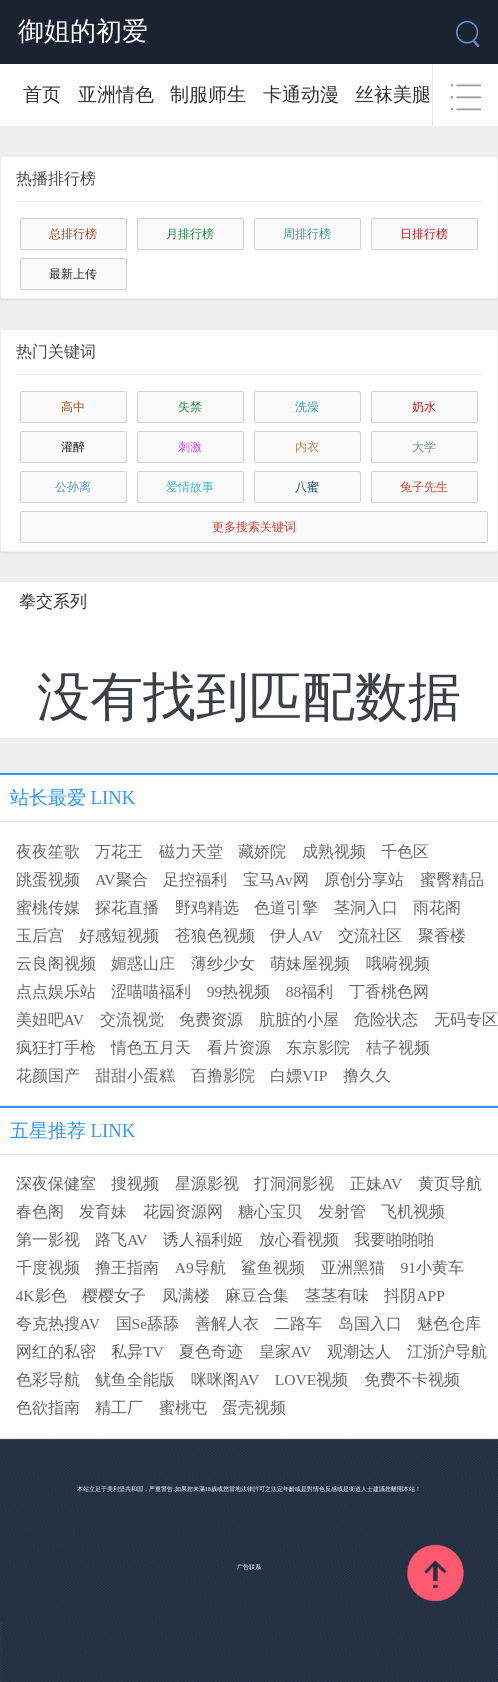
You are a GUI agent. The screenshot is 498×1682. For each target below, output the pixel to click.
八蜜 (307, 487)
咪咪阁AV (225, 1379)
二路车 (298, 1323)
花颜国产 (48, 1075)
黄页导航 (450, 1183)
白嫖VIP (298, 1075)
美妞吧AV (50, 1019)
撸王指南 (127, 1267)
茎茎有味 (337, 1295)
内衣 (307, 447)
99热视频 (239, 991)
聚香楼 (442, 935)
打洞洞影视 (294, 1183)
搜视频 (135, 1183)
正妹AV (376, 1183)
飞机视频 (413, 1211)
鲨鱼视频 (273, 1267)
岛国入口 (370, 1323)
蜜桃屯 (183, 1407)
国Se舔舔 (148, 1323)
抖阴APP (414, 1295)
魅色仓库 (449, 1323)
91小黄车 (432, 1267)
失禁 (190, 407)
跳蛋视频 (48, 879)
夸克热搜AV (58, 1323)
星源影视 (207, 1183)
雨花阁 (437, 907)
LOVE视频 (311, 1379)
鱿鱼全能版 (135, 1379)
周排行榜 (307, 234)
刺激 (190, 447)
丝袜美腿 (393, 94)
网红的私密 (56, 1351)
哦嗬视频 (398, 963)
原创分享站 (364, 879)
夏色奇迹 (211, 1351)
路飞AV (121, 1239)
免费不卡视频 (412, 1379)
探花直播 (127, 907)
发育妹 (103, 1211)
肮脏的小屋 (299, 1019)
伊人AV (296, 935)
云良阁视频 (56, 963)
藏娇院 (262, 851)
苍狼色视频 (215, 935)
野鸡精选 (207, 907)
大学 (424, 447)
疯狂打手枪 (56, 1047)
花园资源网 (183, 1211)
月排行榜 (190, 234)
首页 (42, 94)
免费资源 (211, 1019)
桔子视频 (398, 1047)
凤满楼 (186, 1295)
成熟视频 (334, 851)
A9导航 (200, 1267)
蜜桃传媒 (48, 907)
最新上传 (73, 274)
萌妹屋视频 (310, 963)
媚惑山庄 (143, 963)
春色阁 (40, 1211)
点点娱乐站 (56, 991)
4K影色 (41, 1295)
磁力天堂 (191, 851)
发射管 (342, 1211)
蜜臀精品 (452, 879)
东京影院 (318, 1047)
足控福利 (195, 879)
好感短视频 (119, 935)
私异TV (137, 1351)
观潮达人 (359, 1351)
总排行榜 (73, 234)
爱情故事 (190, 487)
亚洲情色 (116, 94)
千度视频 (48, 1267)
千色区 (405, 851)
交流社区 (370, 935)
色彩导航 (48, 1379)
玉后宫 (40, 935)
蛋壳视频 (254, 1407)
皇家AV (285, 1351)
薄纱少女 (223, 963)
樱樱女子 (114, 1295)
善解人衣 (227, 1323)
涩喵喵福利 (151, 991)
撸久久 (367, 1075)
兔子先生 (424, 487)
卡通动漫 (301, 94)
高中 (73, 407)
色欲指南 (48, 1407)
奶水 (424, 407)
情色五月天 (151, 1047)
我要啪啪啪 (394, 1239)
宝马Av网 (276, 879)
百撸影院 (223, 1075)
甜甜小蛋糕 (135, 1075)
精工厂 (119, 1407)
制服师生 (208, 94)
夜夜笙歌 (48, 851)
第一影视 (48, 1239)
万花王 (119, 851)
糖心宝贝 (270, 1211)
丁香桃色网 (389, 991)
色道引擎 (286, 907)
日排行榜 (424, 234)
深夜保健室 (56, 1183)
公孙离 (73, 487)
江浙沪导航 (447, 1351)
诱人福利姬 (203, 1239)
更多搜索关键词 (254, 527)
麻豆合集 (257, 1295)
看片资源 (239, 1047)
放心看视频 (299, 1239)
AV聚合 (121, 879)
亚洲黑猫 (353, 1267)
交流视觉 (132, 1019)
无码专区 (466, 1019)
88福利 (310, 991)
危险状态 (386, 1019)
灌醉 (73, 447)
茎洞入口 (366, 907)
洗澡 (307, 407)
